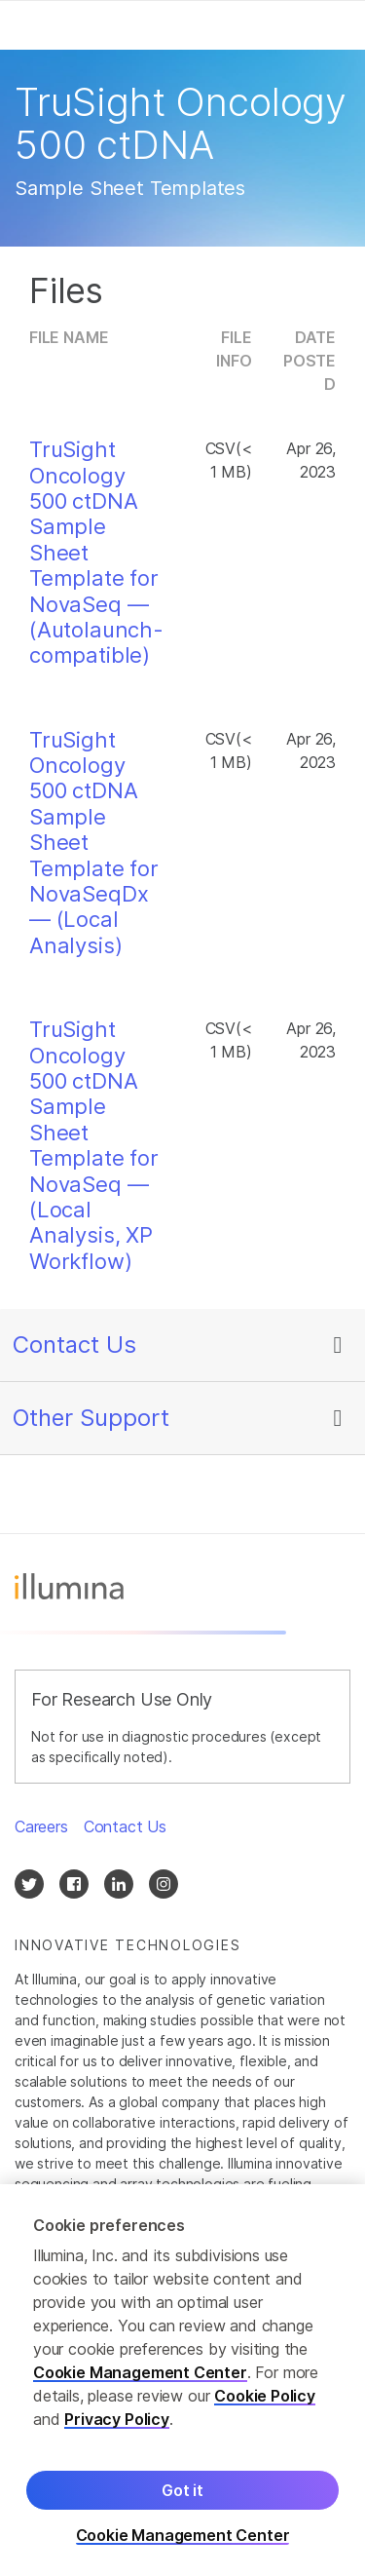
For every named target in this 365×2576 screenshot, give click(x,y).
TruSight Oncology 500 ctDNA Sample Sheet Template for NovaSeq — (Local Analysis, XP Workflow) (94, 1145)
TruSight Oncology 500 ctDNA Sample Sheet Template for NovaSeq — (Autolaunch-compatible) (96, 552)
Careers (41, 1826)
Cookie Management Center (140, 2375)
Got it (182, 2493)
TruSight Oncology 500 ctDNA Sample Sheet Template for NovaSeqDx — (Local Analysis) (94, 842)
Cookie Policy (264, 2398)
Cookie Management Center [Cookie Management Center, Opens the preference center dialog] (183, 2538)
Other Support (91, 1417)
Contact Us (74, 1344)
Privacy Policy (116, 2422)
